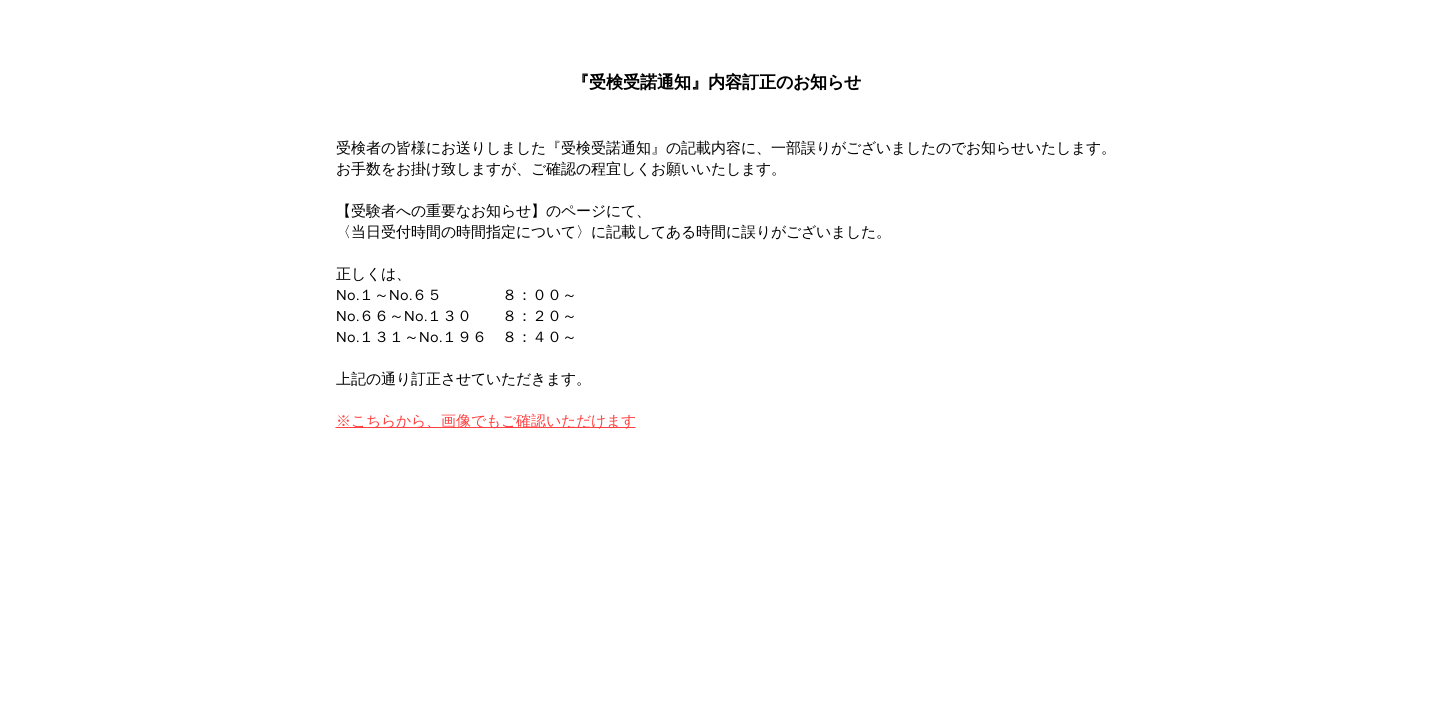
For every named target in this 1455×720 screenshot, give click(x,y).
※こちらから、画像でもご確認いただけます (486, 420)
